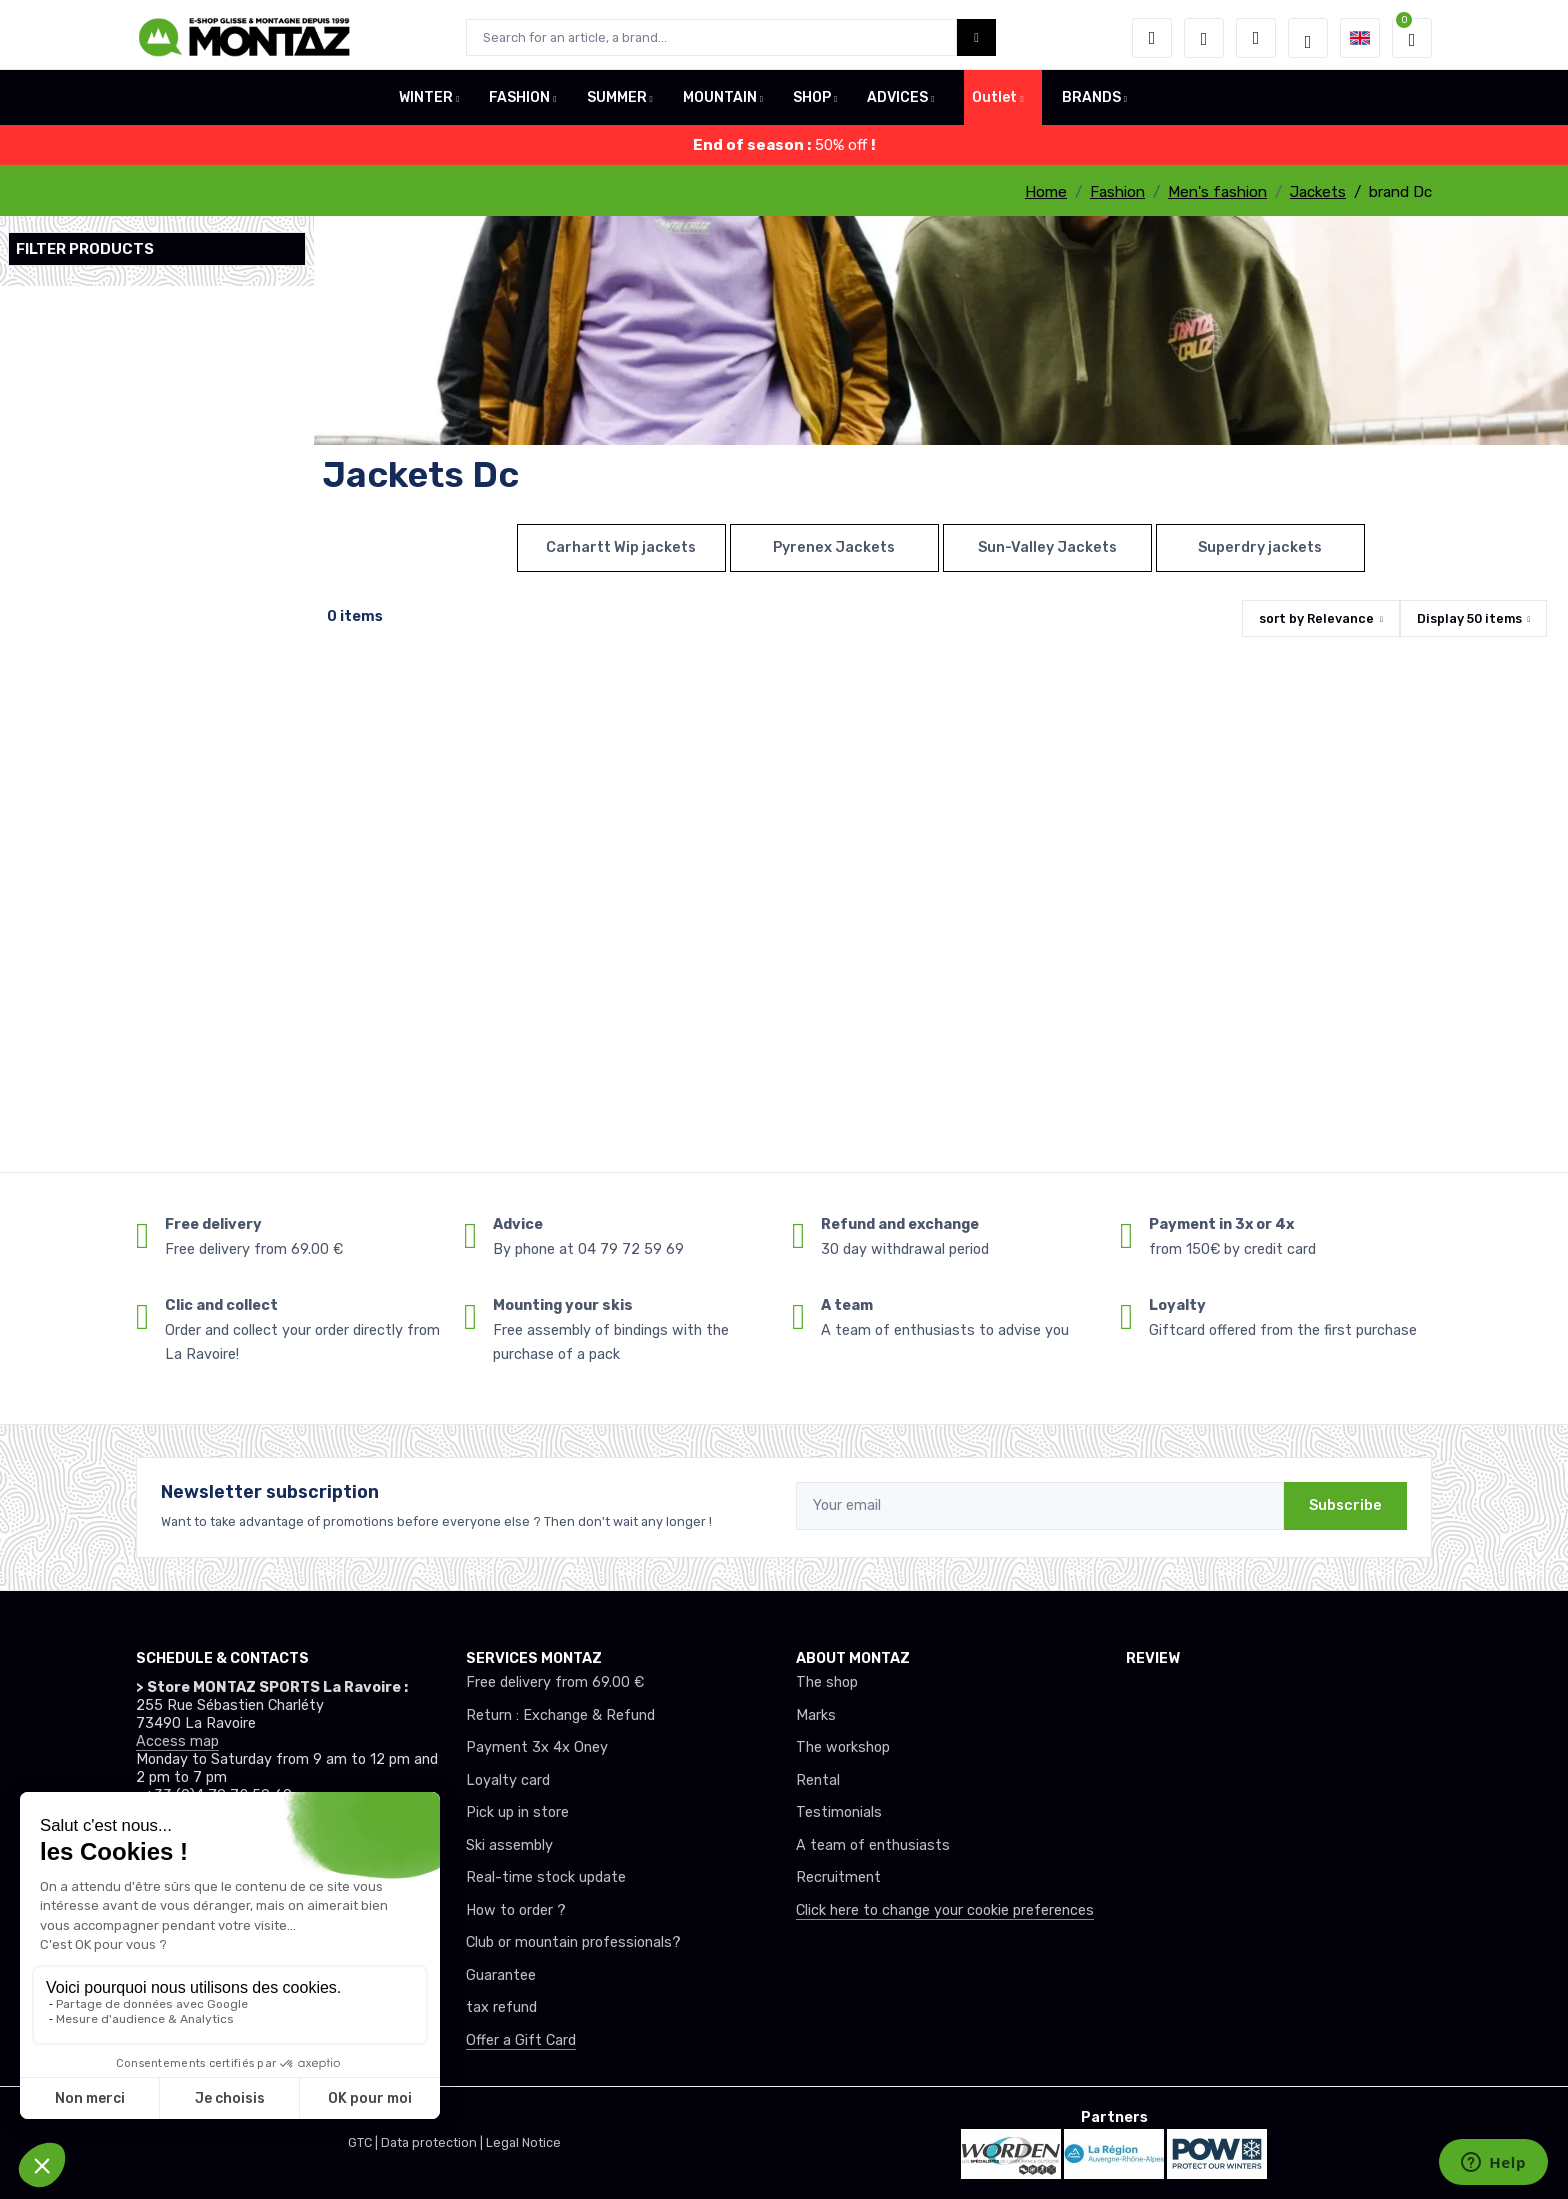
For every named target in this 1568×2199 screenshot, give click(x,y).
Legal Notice (523, 2142)
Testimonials (839, 1812)
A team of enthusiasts (873, 1845)
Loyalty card (508, 1780)
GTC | (364, 2142)
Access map (177, 1741)
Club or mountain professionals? (573, 1942)
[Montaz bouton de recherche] (976, 37)
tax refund (501, 2007)
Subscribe (1345, 1505)
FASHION (519, 103)
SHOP (812, 103)
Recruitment (838, 1877)
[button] (1152, 38)
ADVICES (897, 103)
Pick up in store (517, 1812)
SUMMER (617, 103)
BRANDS (1091, 103)
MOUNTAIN (720, 103)
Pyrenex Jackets (834, 547)
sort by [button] (1316, 618)
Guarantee (501, 1975)
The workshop (843, 1747)
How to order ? (516, 1910)
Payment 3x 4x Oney (537, 1747)
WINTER (426, 103)
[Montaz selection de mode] (1308, 38)
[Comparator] (1256, 38)
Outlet (994, 103)
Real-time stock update (546, 1877)
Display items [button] (1469, 618)
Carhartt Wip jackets (621, 547)
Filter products (85, 249)
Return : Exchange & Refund (560, 1715)
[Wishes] (1204, 38)
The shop (827, 1682)
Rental (818, 1780)
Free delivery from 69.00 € (555, 1682)
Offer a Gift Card (521, 2040)
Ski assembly (509, 1845)
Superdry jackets (1260, 547)
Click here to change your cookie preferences (945, 1910)
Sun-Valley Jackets (1047, 547)
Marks (816, 1715)
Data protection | (433, 2142)
